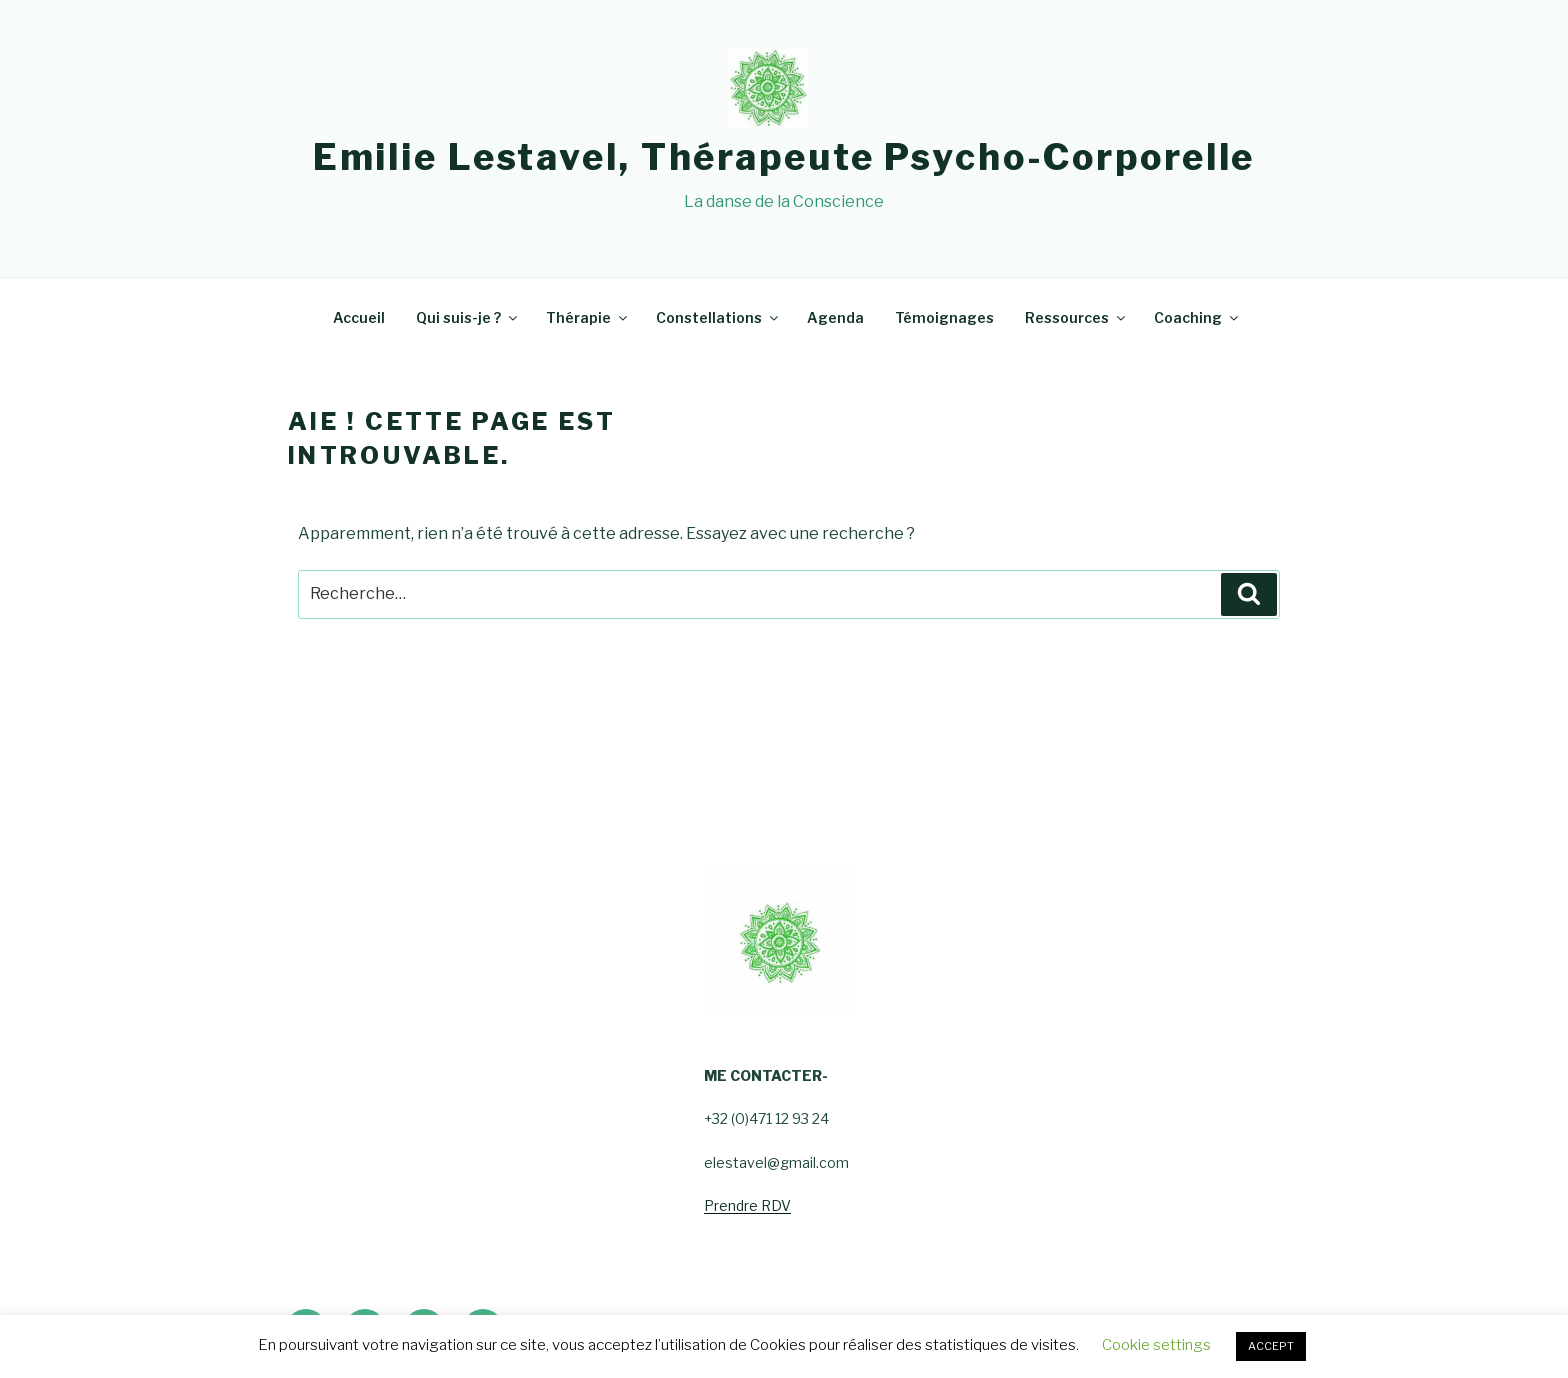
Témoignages (944, 317)
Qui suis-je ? (468, 317)
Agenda (835, 317)
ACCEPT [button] (1271, 1346)
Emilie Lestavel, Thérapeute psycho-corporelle (784, 157)
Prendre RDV (747, 1205)
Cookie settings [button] (1156, 1345)
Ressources (1076, 317)
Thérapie (588, 317)
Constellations (718, 317)
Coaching (1197, 317)
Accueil (359, 317)
